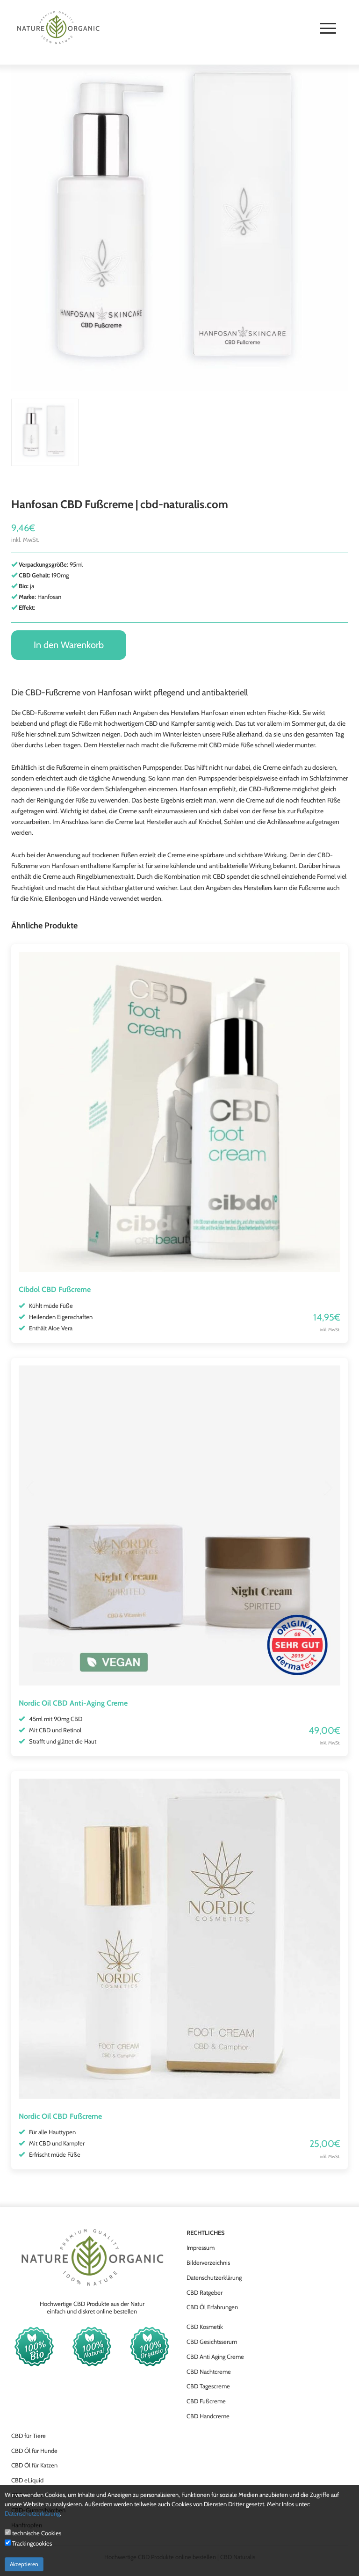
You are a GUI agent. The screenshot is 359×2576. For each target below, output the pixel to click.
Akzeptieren (24, 2564)
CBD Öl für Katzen (34, 2465)
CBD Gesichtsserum (212, 2341)
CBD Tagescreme (208, 2386)
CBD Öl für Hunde (34, 2450)
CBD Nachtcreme (209, 2371)
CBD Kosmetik (205, 2326)
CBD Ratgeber (205, 2292)
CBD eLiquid (27, 2480)
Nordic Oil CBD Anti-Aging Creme (73, 1703)
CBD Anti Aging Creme (215, 2356)
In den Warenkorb (69, 644)
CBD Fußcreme (206, 2401)
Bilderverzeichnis (208, 2262)
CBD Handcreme (208, 2416)
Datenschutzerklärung (214, 2277)
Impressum (201, 2247)
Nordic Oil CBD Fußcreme (60, 2116)
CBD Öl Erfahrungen (212, 2307)
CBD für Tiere (28, 2435)
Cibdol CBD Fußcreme (55, 1289)
